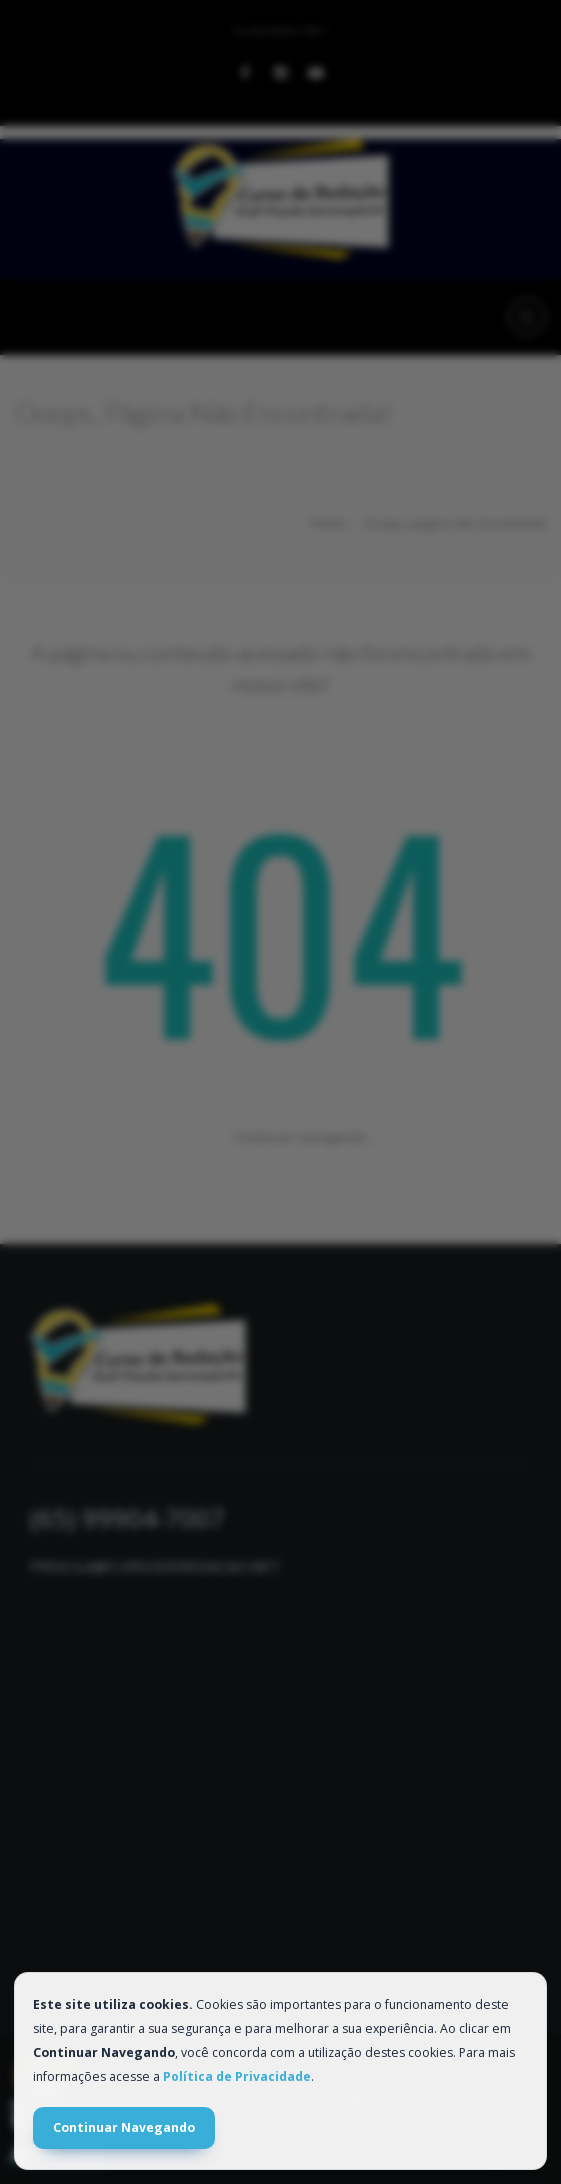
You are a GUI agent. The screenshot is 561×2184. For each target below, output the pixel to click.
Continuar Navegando (124, 2127)
